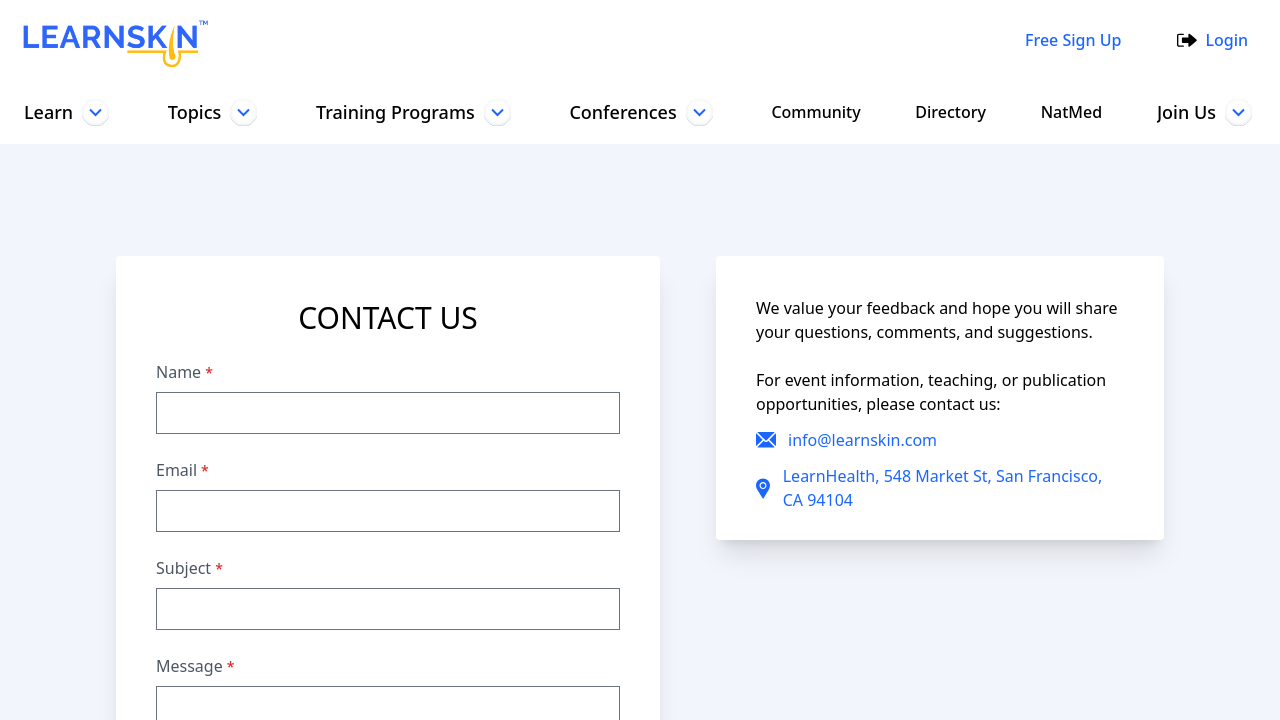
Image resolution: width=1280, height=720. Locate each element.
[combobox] (609, 40)
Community (814, 112)
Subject (190, 568)
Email (182, 470)
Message (195, 666)
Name (184, 372)
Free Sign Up (1068, 40)
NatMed (1067, 112)
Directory (948, 112)
